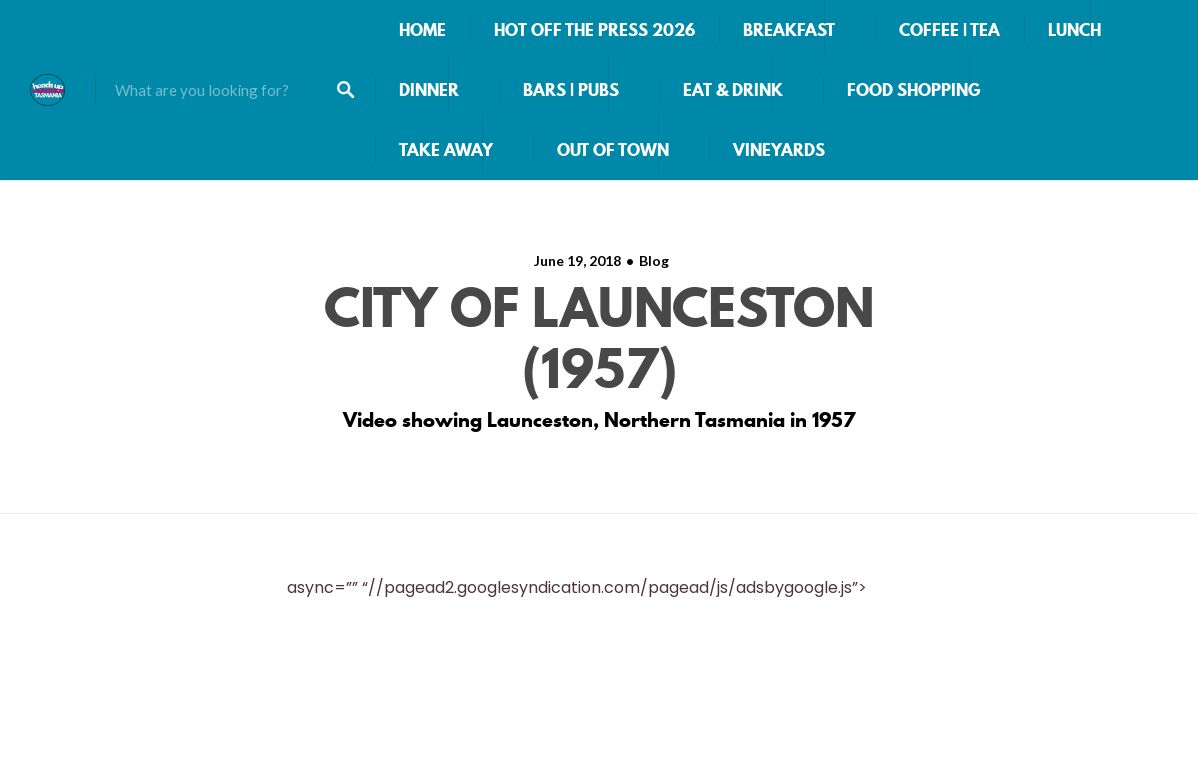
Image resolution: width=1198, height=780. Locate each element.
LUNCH (1074, 30)
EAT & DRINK (733, 90)
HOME (422, 30)
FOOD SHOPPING (913, 90)
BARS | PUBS (571, 90)
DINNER (429, 90)
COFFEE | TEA (949, 30)
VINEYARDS (779, 150)
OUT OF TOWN (613, 150)
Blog (654, 260)
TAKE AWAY (446, 150)
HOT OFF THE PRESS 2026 (594, 30)
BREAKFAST (789, 30)
